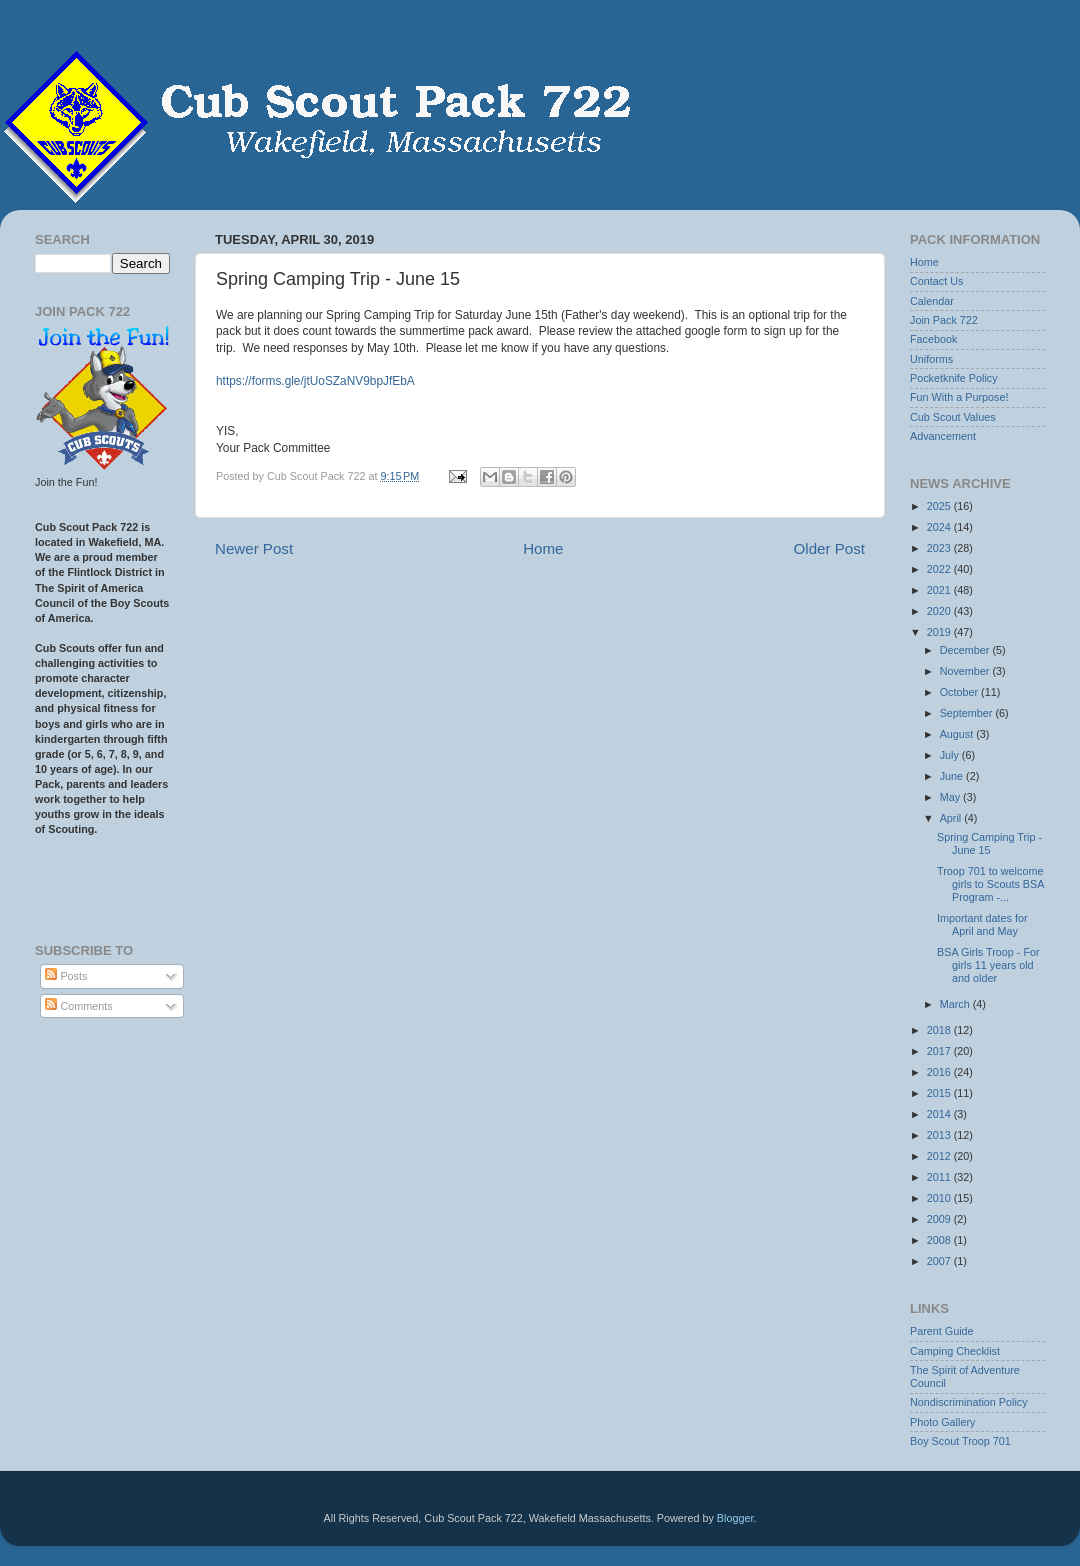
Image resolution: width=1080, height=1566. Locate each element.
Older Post (829, 548)
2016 (940, 1072)
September (968, 713)
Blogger (735, 1518)
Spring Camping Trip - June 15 (989, 843)
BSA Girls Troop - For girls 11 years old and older (988, 965)
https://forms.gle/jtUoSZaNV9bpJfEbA (315, 381)
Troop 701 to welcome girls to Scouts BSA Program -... (990, 884)
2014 (940, 1114)
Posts (66, 976)
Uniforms (931, 359)
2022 (940, 569)
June (953, 776)
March (956, 1004)
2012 (940, 1156)
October (960, 692)
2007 (940, 1261)
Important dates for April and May (982, 924)
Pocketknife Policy (954, 378)
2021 (940, 590)
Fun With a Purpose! (959, 397)
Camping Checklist (955, 1351)
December (966, 650)
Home (543, 548)
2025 (940, 506)
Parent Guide (942, 1331)
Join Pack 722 (944, 320)
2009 (940, 1219)
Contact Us (936, 281)
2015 (940, 1093)
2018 (940, 1030)
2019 (940, 632)
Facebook (933, 339)
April (952, 818)
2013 (940, 1135)
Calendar (932, 301)
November (966, 671)
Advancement (943, 436)
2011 (940, 1177)
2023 (940, 548)
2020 (940, 611)
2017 (940, 1051)
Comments (78, 1006)
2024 (940, 527)
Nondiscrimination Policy (969, 1402)
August (958, 734)
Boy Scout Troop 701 (960, 1441)
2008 (940, 1240)
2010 (940, 1198)
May (951, 797)
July (951, 755)
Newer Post (254, 548)
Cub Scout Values (953, 417)
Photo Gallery (942, 1422)
